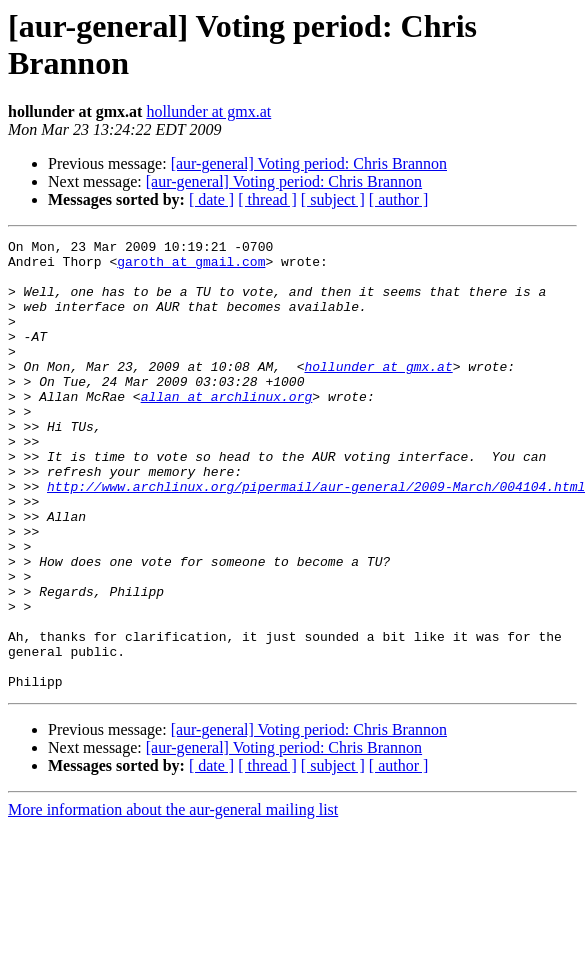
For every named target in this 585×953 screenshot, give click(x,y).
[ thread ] (267, 199)
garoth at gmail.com (191, 267)
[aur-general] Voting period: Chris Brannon (309, 163)
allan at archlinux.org (227, 429)
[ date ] (211, 199)
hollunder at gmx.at (208, 111)
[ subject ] (333, 199)
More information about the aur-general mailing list (173, 899)
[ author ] (399, 199)
